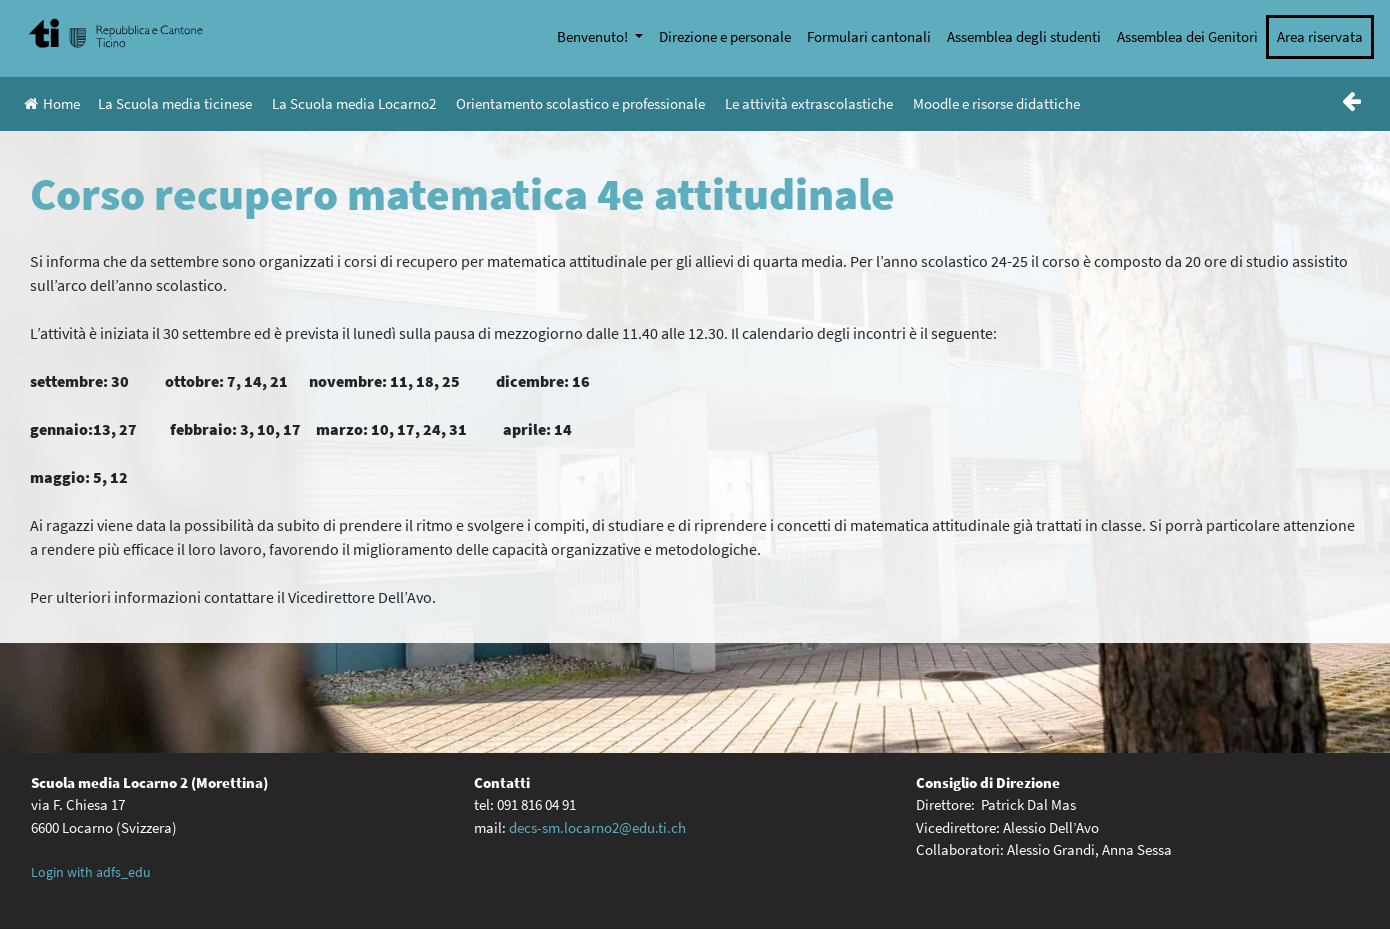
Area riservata (1320, 36)
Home (52, 103)
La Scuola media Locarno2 (354, 103)
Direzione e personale (725, 36)
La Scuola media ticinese (175, 103)
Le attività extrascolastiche (809, 103)
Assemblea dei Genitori (1187, 36)
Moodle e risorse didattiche (996, 103)
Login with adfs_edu (91, 872)
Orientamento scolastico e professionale (580, 103)
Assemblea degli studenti (1024, 36)
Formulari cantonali (869, 36)
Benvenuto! (594, 36)
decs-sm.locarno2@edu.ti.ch (597, 827)
